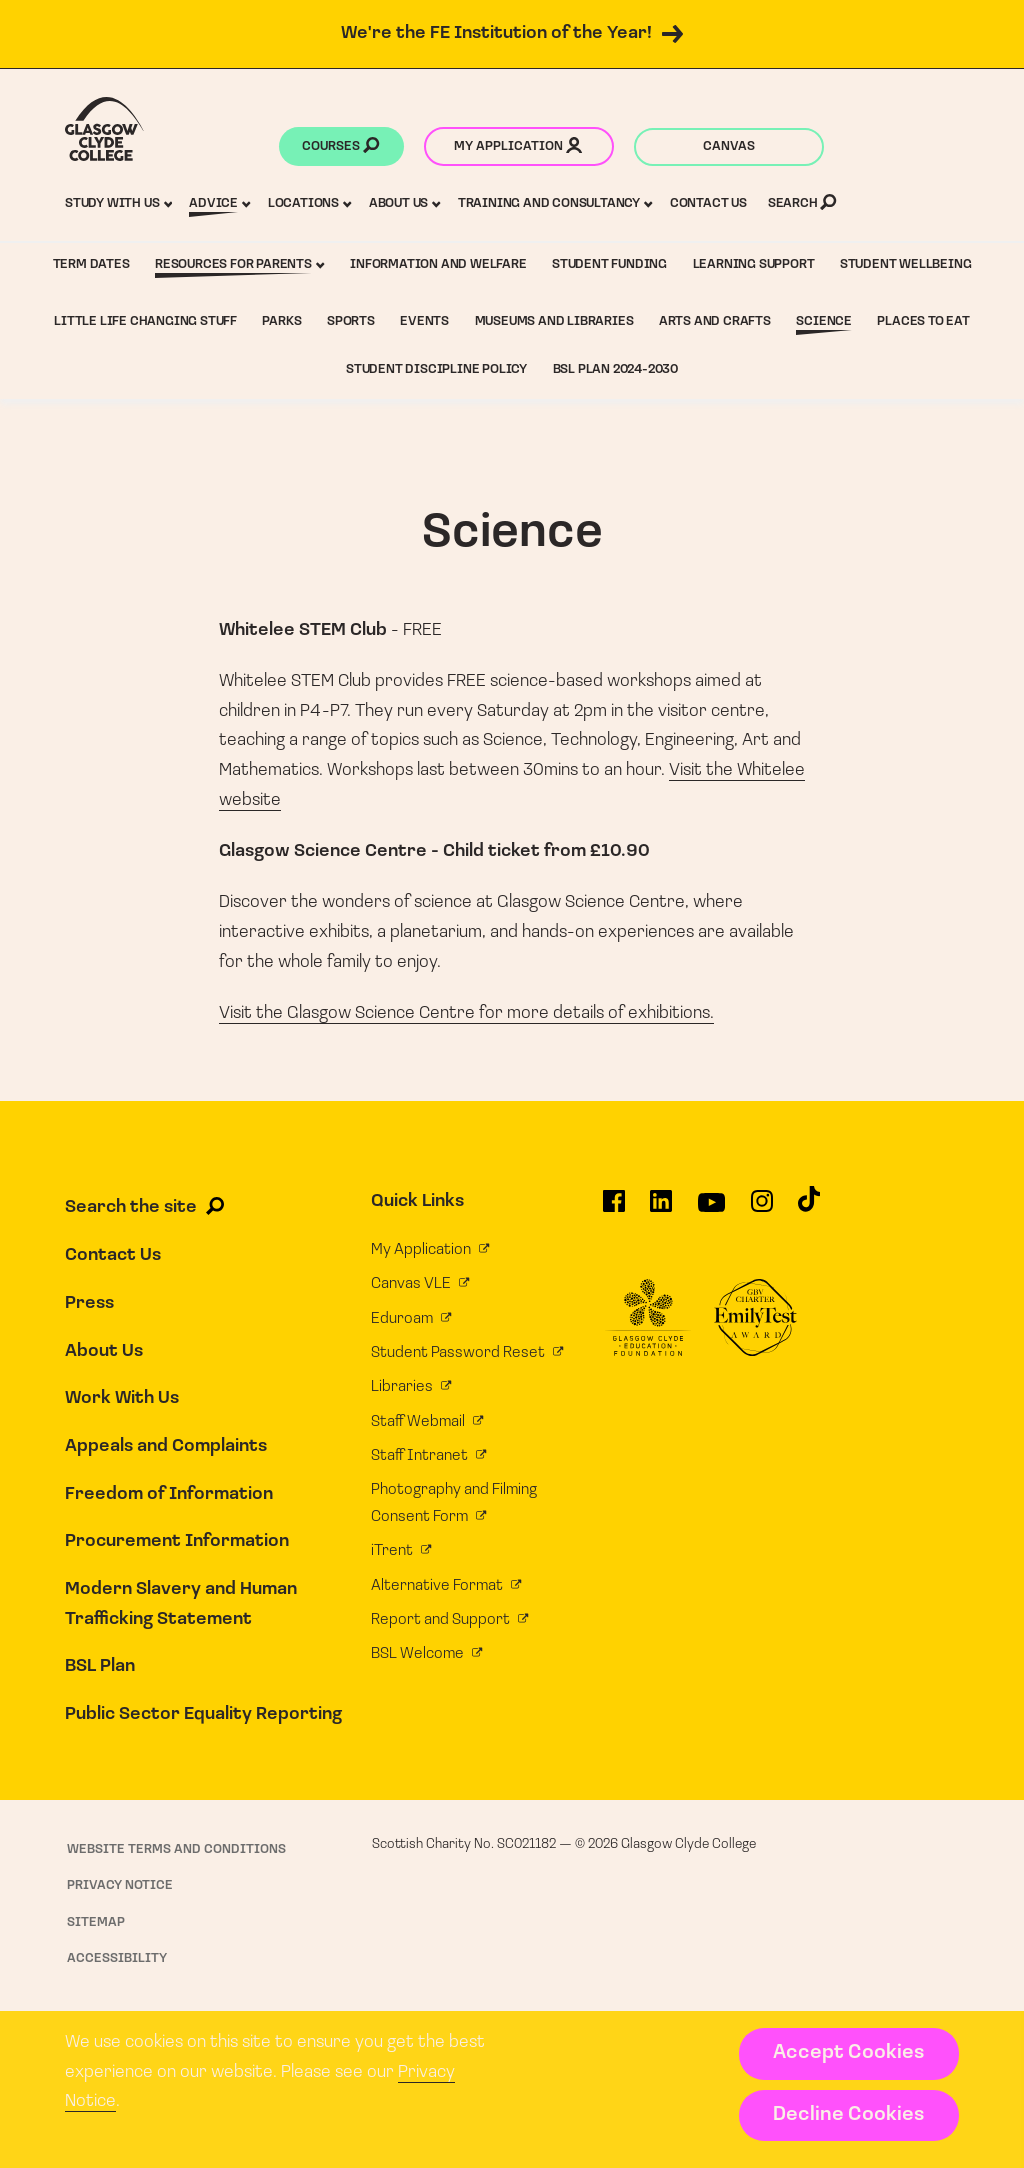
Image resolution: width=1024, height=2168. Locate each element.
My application (518, 148)
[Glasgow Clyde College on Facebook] (614, 1208)
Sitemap (96, 1922)
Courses (340, 148)
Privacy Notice (120, 1885)
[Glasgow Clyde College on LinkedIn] (661, 1208)
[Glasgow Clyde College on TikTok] (809, 1206)
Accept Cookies (848, 2053)
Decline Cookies (848, 2115)
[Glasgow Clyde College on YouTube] (711, 1210)
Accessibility (117, 1958)
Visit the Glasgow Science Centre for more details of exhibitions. (466, 1013)
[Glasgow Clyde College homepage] (104, 129)
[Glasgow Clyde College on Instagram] (762, 1208)
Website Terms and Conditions (176, 1849)
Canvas (729, 146)
